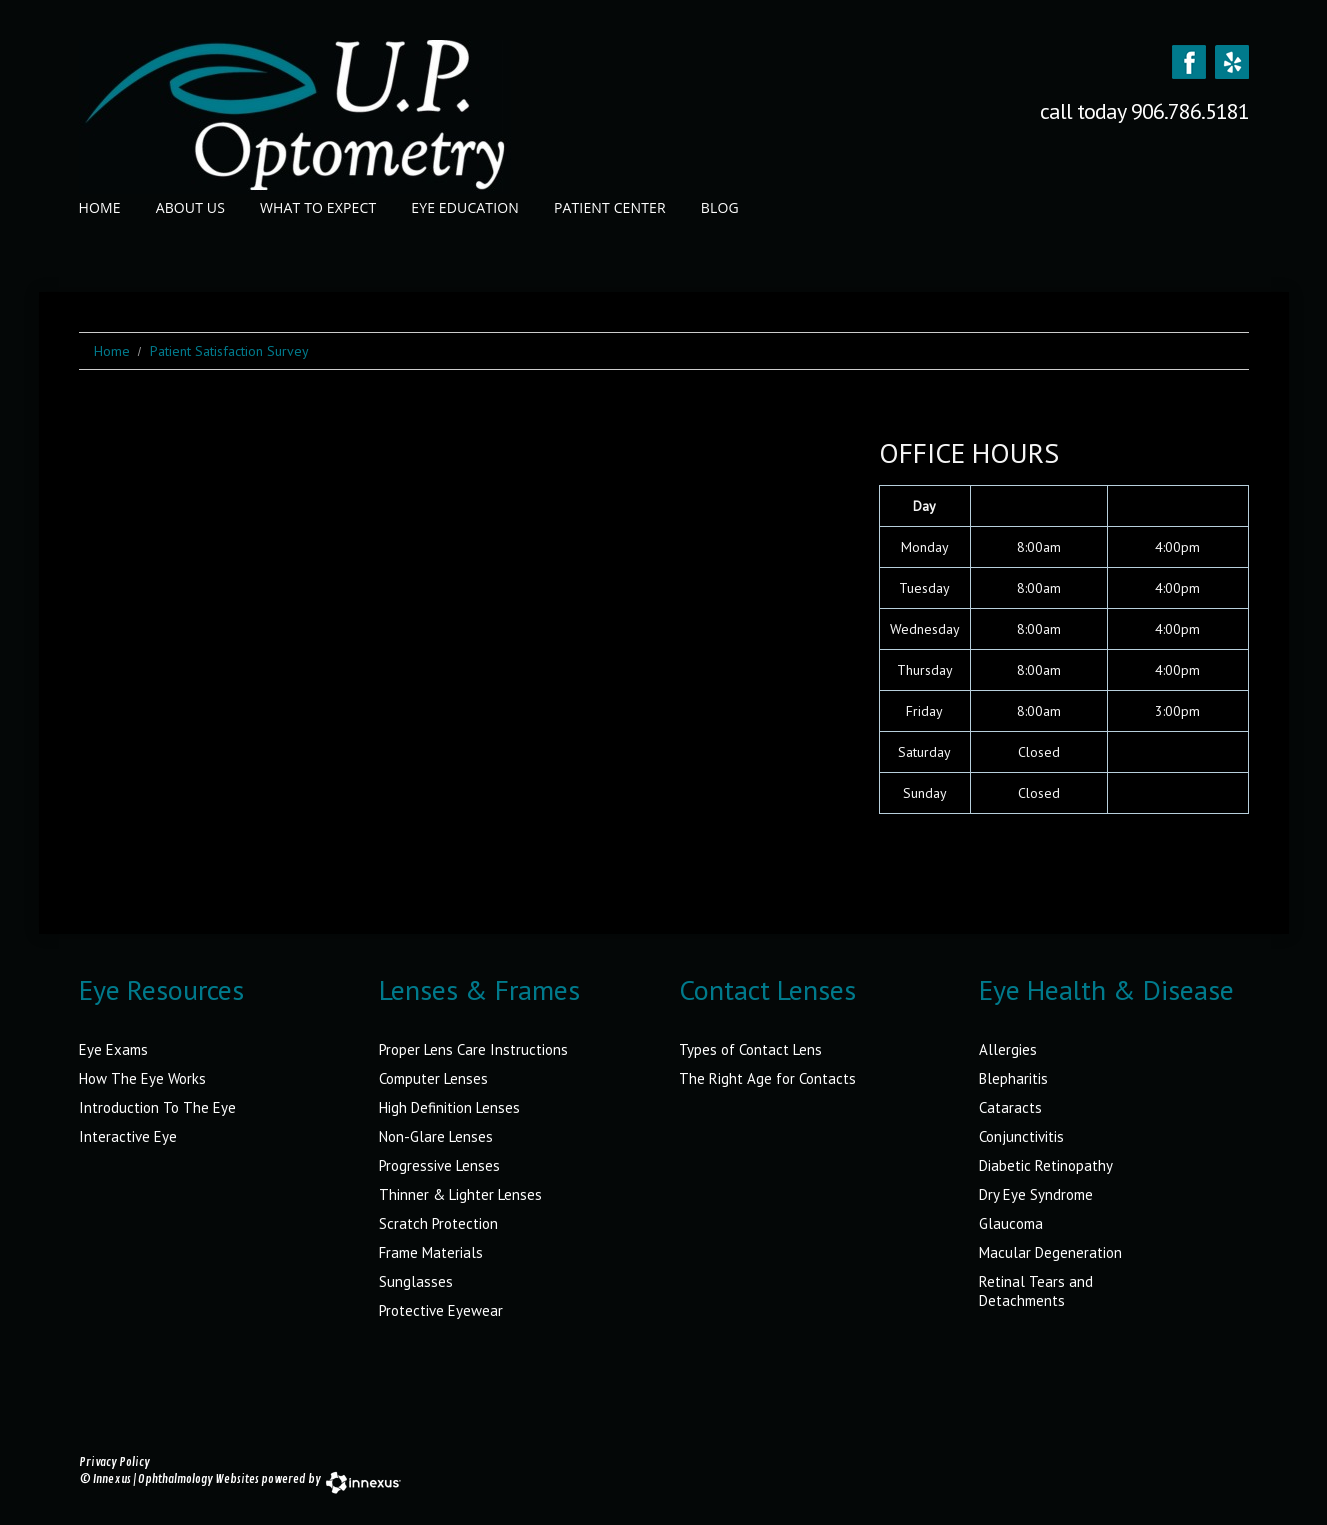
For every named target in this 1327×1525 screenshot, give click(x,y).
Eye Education (465, 207)
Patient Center (610, 207)
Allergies (1008, 1049)
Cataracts (1010, 1107)
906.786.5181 (1190, 111)
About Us (190, 207)
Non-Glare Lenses (436, 1136)
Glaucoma (1011, 1223)
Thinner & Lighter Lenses (460, 1194)
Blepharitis (1013, 1078)
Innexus (112, 1479)
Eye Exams (113, 1049)
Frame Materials (431, 1252)
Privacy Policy (114, 1462)
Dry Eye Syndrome (1036, 1194)
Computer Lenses (433, 1078)
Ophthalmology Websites (198, 1479)
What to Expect (318, 207)
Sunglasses (416, 1281)
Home (100, 207)
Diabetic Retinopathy (1046, 1165)
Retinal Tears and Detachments (1036, 1291)
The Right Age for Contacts (767, 1078)
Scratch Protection (438, 1223)
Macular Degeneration (1050, 1252)
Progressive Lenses (439, 1165)
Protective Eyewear (441, 1310)
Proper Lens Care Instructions (473, 1049)
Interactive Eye (128, 1136)
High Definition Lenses (449, 1107)
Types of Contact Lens (750, 1049)
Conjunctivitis (1021, 1136)
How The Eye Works (142, 1078)
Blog (720, 207)
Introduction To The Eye (157, 1107)
